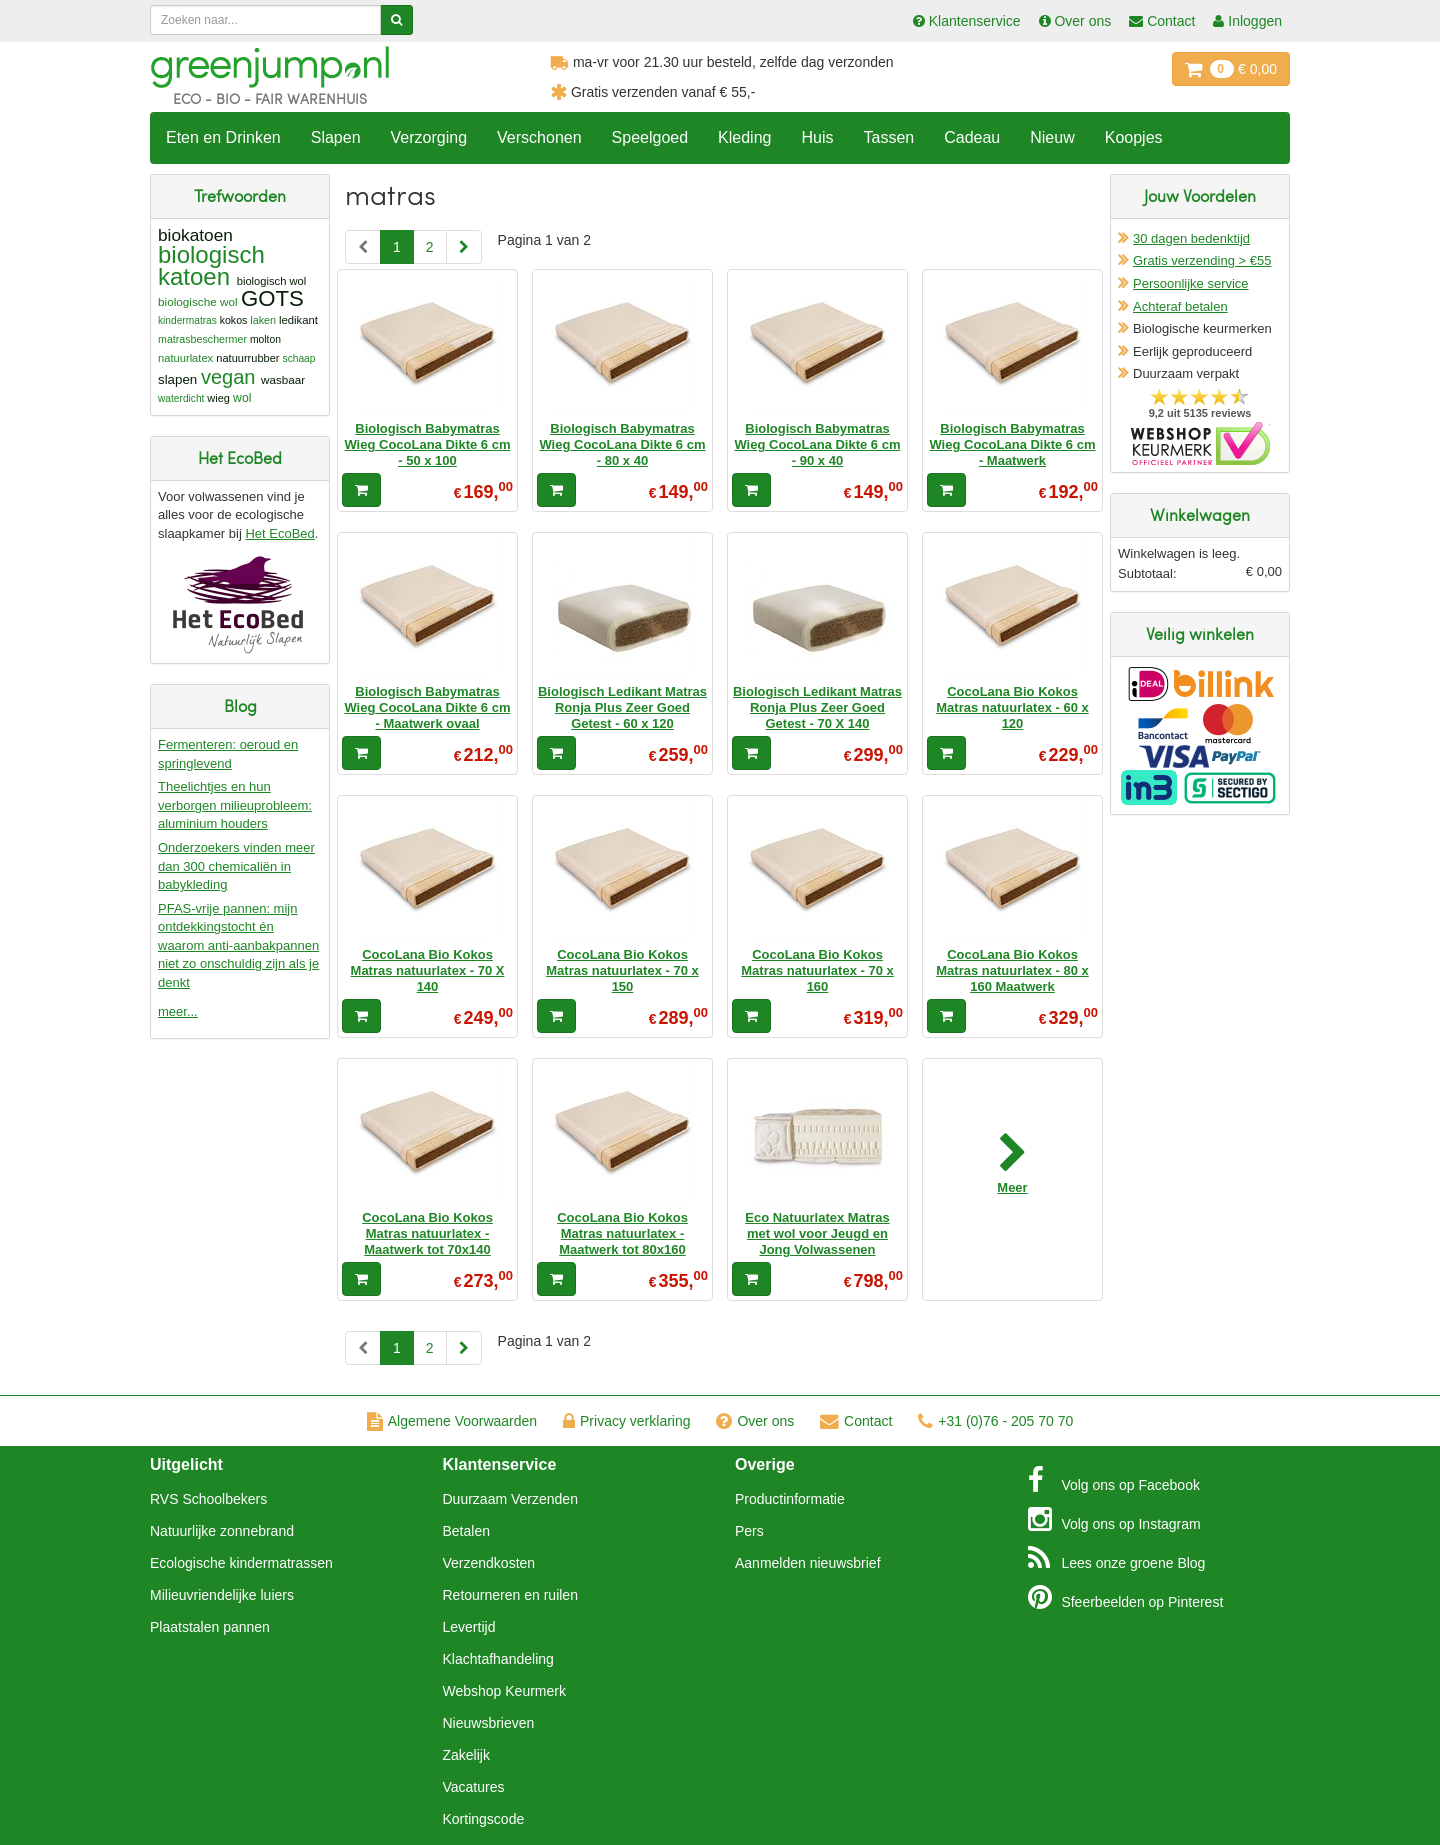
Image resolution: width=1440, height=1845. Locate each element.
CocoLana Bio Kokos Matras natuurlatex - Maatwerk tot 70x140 (427, 1234)
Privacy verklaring (626, 1421)
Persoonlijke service (1191, 283)
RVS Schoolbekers (208, 1499)
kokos (234, 320)
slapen (177, 379)
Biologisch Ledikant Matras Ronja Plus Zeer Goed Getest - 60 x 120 (622, 708)
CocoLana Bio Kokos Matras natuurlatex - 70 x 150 (622, 971)
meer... (178, 1011)
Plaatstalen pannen (210, 1627)
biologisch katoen (211, 265)
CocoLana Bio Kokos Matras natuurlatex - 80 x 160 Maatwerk (1012, 971)
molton (265, 339)
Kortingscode (484, 1819)
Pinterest (1126, 1597)
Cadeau (972, 137)
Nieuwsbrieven (489, 1723)
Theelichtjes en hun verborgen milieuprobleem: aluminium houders (235, 805)
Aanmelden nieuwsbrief (808, 1563)
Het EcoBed (279, 533)
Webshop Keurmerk (504, 1691)
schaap (299, 358)
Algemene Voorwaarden (452, 1421)
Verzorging (429, 137)
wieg (218, 398)
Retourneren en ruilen (510, 1595)
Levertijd (469, 1627)
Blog (1117, 1558)
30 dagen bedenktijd (1191, 238)
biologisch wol (271, 281)
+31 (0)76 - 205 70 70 (995, 1421)
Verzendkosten (489, 1563)
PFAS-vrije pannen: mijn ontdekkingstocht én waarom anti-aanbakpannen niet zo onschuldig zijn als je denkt (238, 945)
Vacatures (474, 1787)
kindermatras (187, 320)
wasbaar (283, 379)
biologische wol (198, 301)
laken (263, 320)
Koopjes (1134, 137)
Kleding (744, 137)
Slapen (336, 137)
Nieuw (1052, 137)
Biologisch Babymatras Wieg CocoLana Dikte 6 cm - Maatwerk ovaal (427, 708)
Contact (856, 1421)
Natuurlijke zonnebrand (222, 1531)
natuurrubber (247, 358)
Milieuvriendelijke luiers (222, 1595)
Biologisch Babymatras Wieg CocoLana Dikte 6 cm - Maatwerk (1012, 445)
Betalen (466, 1531)
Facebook (1114, 1480)
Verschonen (539, 137)
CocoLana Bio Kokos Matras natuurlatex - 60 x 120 (1012, 708)
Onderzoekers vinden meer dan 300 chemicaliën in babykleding (236, 866)
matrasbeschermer (202, 339)
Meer (1012, 1187)
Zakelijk (466, 1755)
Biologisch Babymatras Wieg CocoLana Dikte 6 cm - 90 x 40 (817, 445)
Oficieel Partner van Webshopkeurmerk (1200, 443)
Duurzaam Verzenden (510, 1499)
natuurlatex (185, 358)
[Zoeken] (396, 20)
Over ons (755, 1421)
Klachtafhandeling (498, 1659)
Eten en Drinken (223, 137)
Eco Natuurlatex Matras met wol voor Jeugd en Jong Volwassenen (817, 1234)
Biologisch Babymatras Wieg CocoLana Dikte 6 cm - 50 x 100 (427, 445)
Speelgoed (650, 137)
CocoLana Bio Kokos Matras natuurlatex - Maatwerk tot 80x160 (622, 1234)
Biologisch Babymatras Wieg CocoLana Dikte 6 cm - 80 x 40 (622, 445)
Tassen (888, 137)
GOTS (272, 298)
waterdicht (181, 398)
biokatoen (195, 235)
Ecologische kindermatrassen (241, 1563)
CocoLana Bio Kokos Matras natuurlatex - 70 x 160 (817, 971)
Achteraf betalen (1180, 306)
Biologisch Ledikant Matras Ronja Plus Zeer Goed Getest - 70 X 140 (817, 708)
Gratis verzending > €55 (1202, 260)
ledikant (298, 320)
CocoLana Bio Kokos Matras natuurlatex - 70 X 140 (428, 971)
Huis (817, 137)
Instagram (1114, 1519)
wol (242, 398)
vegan (228, 377)
